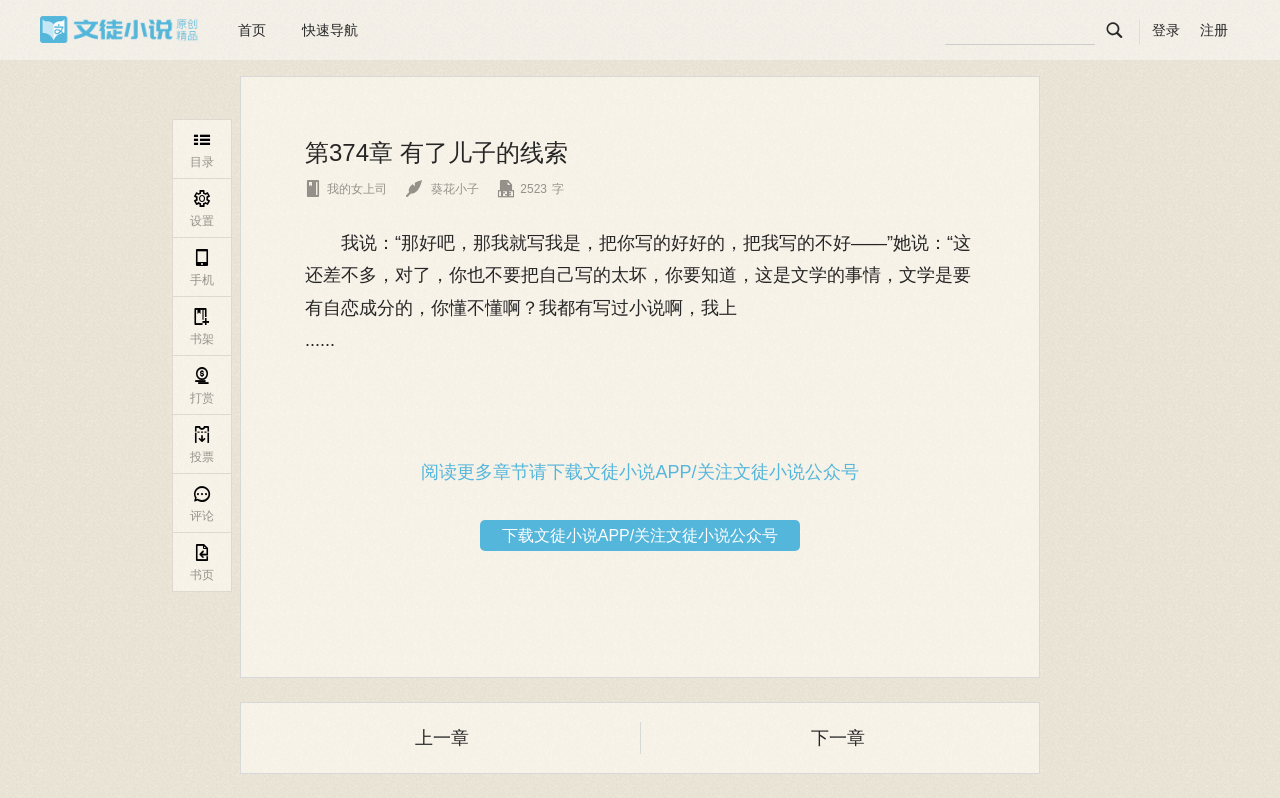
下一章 (838, 738)
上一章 (442, 738)
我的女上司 (346, 189)
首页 (252, 30)
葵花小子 (442, 189)
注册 (1214, 30)
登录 (1166, 30)
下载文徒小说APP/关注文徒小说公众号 (640, 535)
